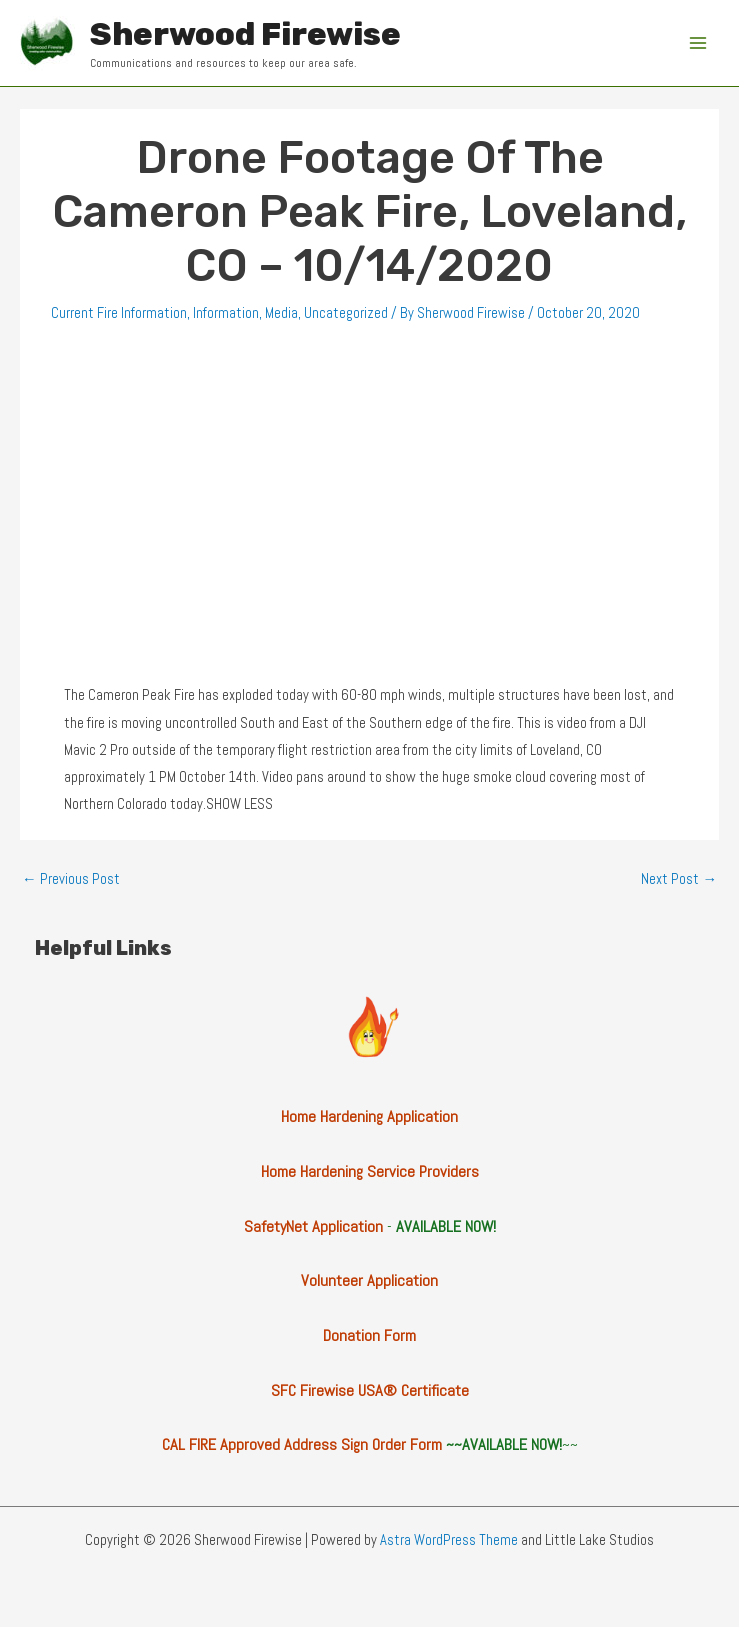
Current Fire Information (119, 313)
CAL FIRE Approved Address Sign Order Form (302, 1444)
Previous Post (71, 879)
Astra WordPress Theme (449, 1540)
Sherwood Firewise (245, 34)
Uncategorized (346, 313)
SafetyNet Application (313, 1226)
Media (281, 313)
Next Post (679, 879)
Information (226, 313)
